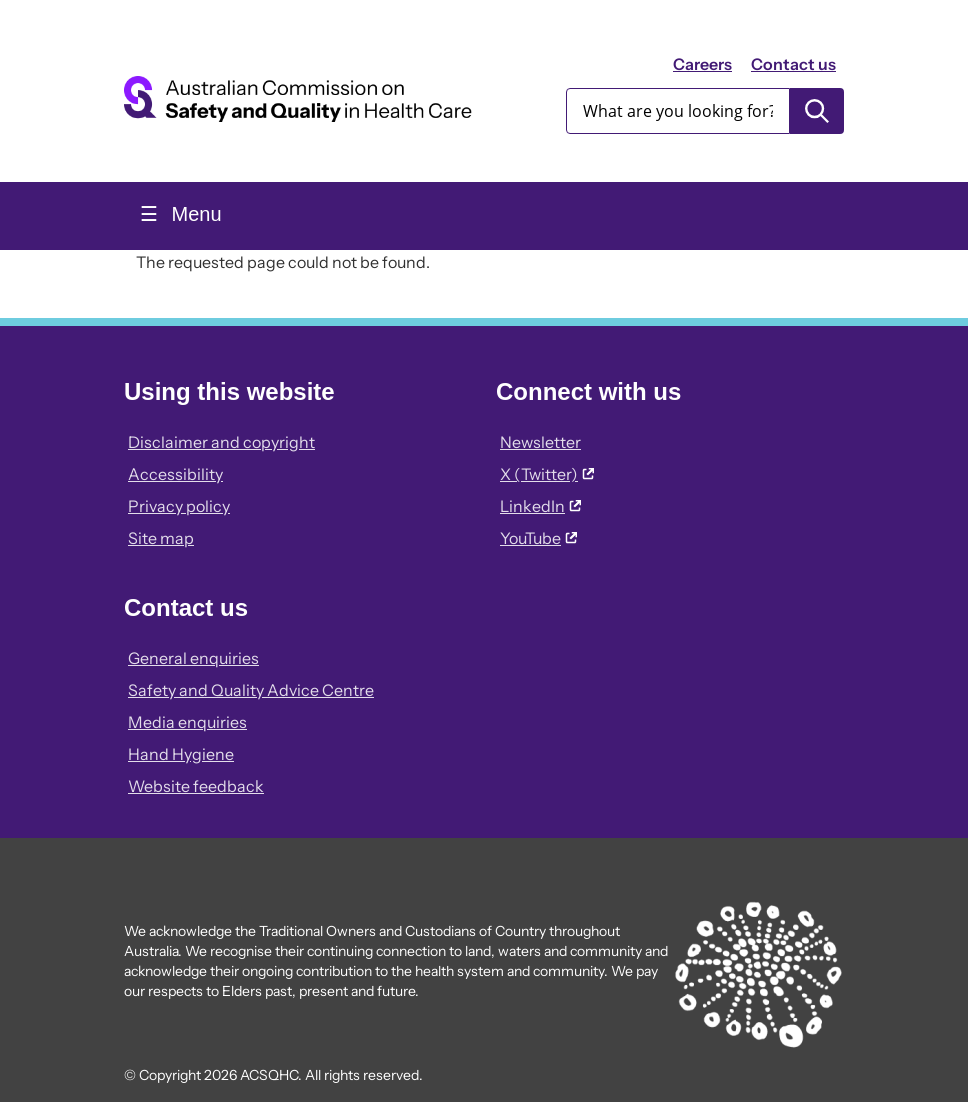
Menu (194, 214)
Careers (702, 64)
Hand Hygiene (181, 754)
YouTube (538, 538)
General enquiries (193, 658)
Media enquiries (187, 722)
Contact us (793, 64)
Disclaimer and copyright (221, 442)
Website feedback (196, 786)
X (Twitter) (547, 474)
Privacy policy (179, 506)
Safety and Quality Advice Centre (251, 690)
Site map (161, 538)
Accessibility (175, 474)
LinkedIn (540, 506)
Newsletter (540, 442)
